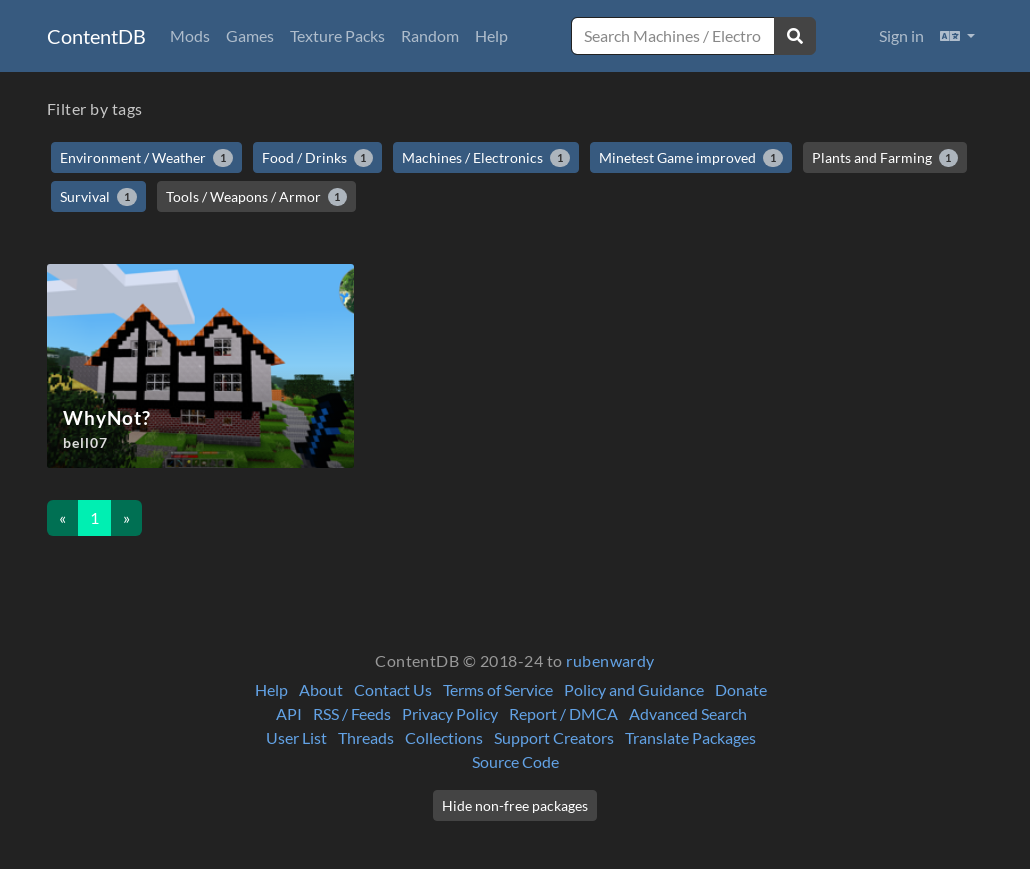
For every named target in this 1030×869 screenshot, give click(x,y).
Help (491, 35)
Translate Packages (690, 737)
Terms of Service (498, 689)
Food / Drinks (318, 158)
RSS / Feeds (352, 713)
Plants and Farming (885, 158)
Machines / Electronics (486, 158)
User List (296, 737)
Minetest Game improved (691, 158)
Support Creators (554, 737)
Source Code (515, 761)
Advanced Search (688, 713)
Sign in (901, 35)
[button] (957, 36)
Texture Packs (337, 35)
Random (430, 35)
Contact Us (393, 689)
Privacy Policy (450, 713)
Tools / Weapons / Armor (257, 197)
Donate (741, 689)
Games (250, 35)
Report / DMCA (563, 713)
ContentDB (96, 36)
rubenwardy (610, 660)
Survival (98, 197)
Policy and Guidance (634, 689)
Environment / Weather (146, 158)
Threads (366, 737)
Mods (190, 35)
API (289, 713)
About (321, 689)
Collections (444, 737)
